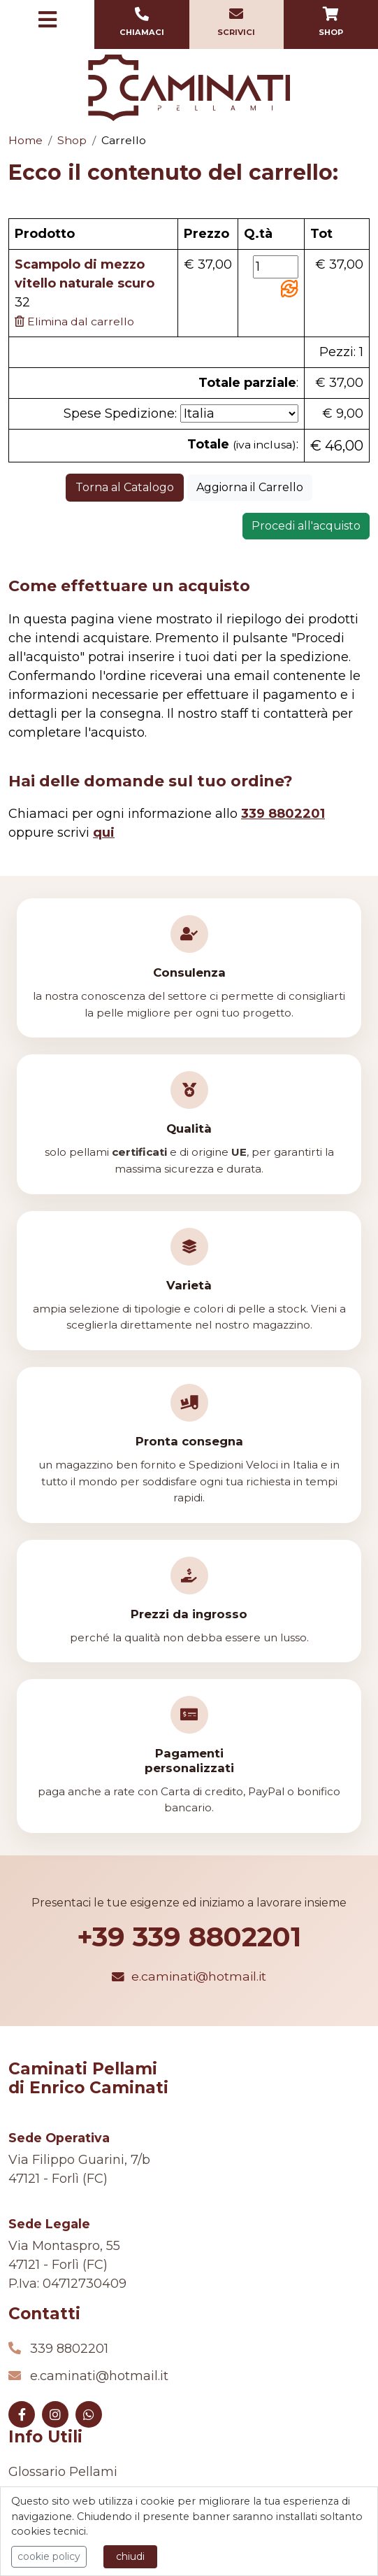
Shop (331, 22)
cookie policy (48, 2556)
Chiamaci (141, 22)
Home (25, 140)
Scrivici (236, 22)
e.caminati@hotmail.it (189, 1976)
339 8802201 (69, 2348)
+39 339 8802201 (189, 1937)
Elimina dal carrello (74, 321)
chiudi (130, 2556)
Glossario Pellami (62, 2471)
